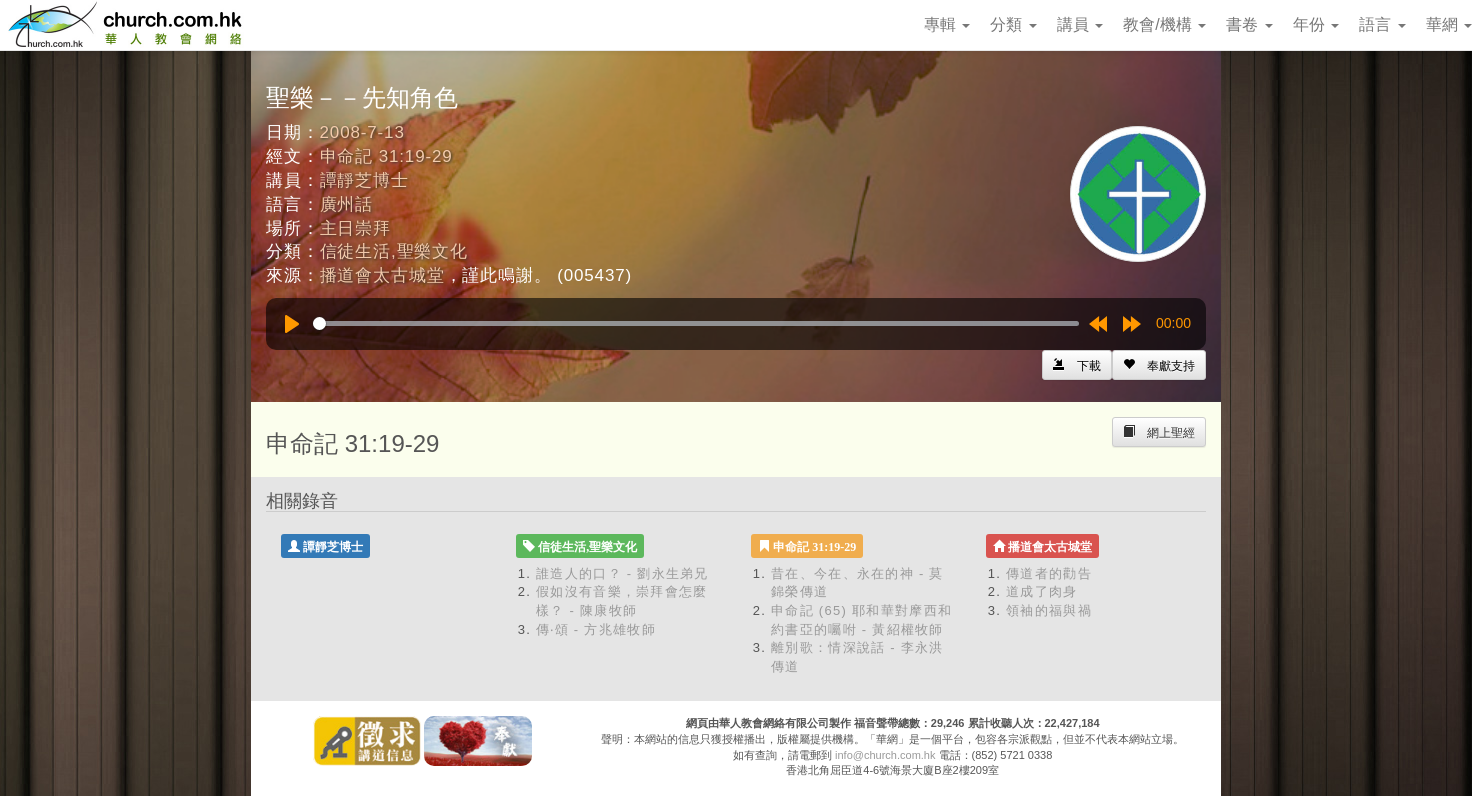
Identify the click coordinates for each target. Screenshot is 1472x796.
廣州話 (347, 204)
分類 (1013, 24)
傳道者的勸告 (1049, 573)
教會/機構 (1164, 24)
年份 (1316, 24)
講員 (1080, 24)
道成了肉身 (1042, 591)
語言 (1382, 24)
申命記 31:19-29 (386, 156)
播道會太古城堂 (382, 275)
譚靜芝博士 (364, 180)
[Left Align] (1159, 365)
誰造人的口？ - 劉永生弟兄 (622, 573)
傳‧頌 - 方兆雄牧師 (596, 629)
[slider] (696, 323)
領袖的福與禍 (1049, 610)
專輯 (947, 24)
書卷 (1249, 24)
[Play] (292, 324)
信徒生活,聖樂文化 (394, 251)
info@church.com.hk (885, 755)
